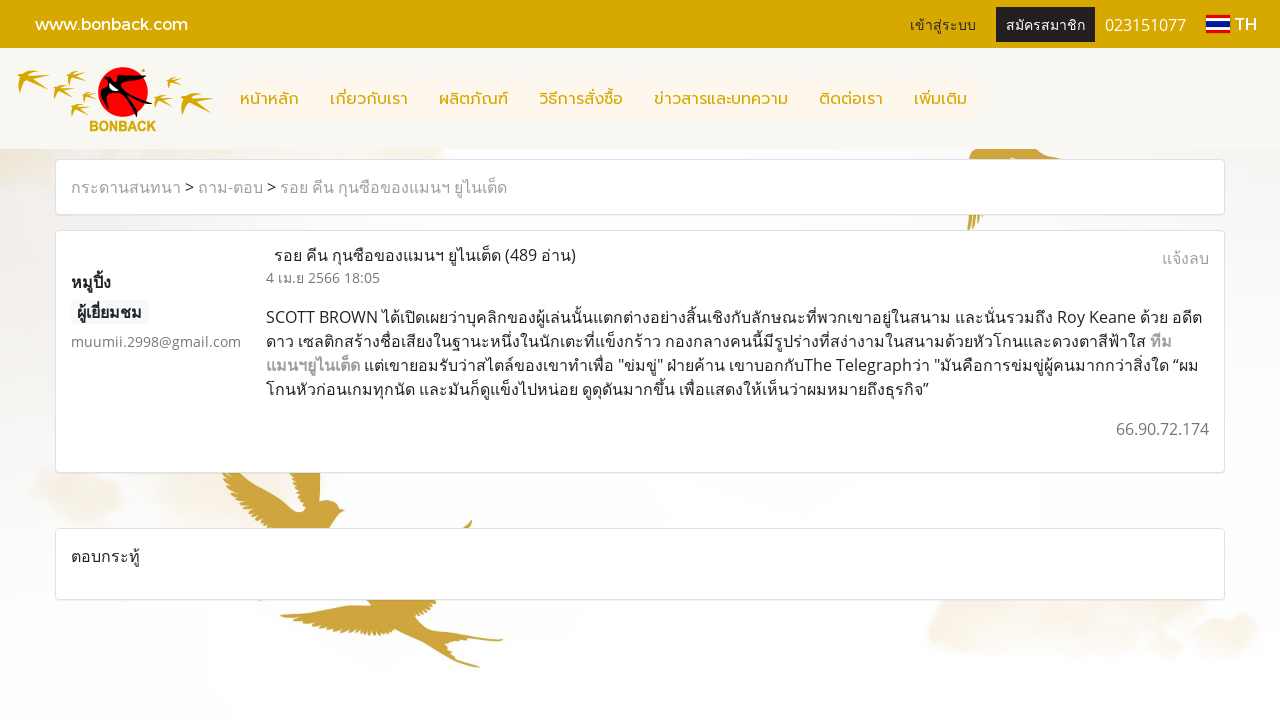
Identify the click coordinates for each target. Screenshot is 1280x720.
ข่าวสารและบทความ (721, 99)
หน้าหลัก (269, 99)
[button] (1000, 99)
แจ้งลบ (1185, 258)
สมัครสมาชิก (1045, 23)
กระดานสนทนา (126, 187)
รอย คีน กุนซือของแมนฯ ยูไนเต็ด (393, 187)
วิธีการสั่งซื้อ (581, 99)
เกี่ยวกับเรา (369, 99)
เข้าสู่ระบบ (943, 23)
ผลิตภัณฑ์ (473, 99)
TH (1231, 23)
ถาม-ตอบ (230, 187)
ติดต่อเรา (851, 99)
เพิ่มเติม (940, 99)
